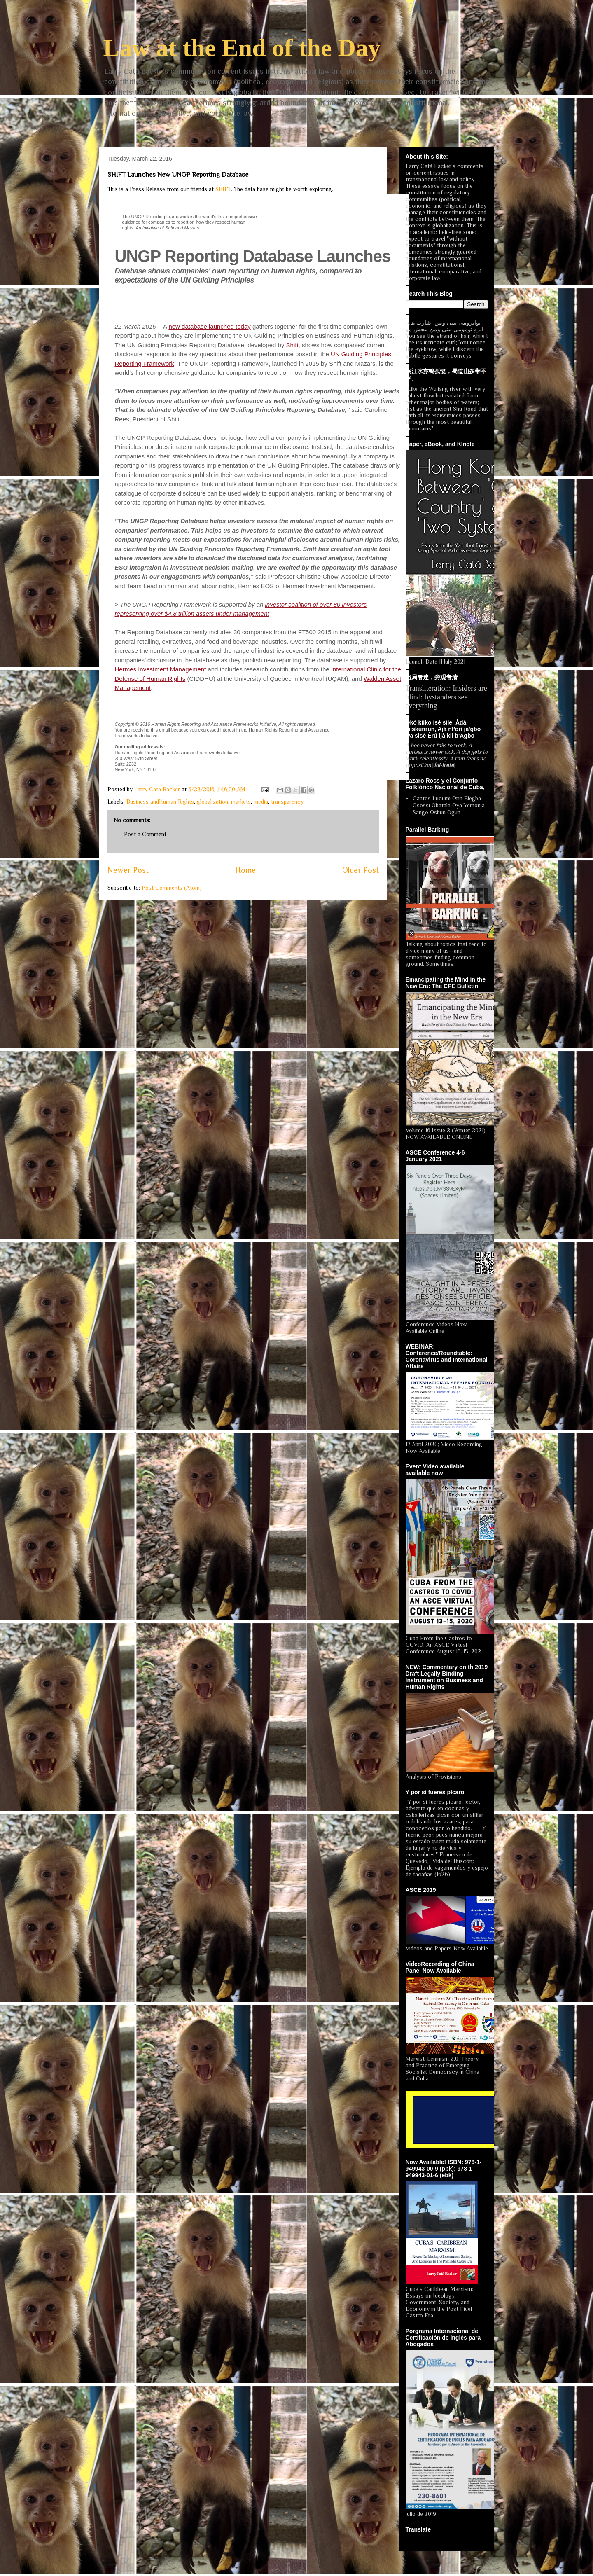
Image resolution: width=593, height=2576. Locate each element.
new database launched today (209, 326)
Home (245, 869)
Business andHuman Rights (160, 801)
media (261, 801)
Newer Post (128, 869)
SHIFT (223, 189)
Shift (292, 344)
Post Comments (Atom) (172, 887)
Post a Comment (145, 834)
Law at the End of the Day (242, 47)
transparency (287, 801)
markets (241, 801)
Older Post (360, 869)
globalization (212, 801)
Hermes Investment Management (160, 669)
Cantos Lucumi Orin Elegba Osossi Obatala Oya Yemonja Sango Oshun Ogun (449, 805)
